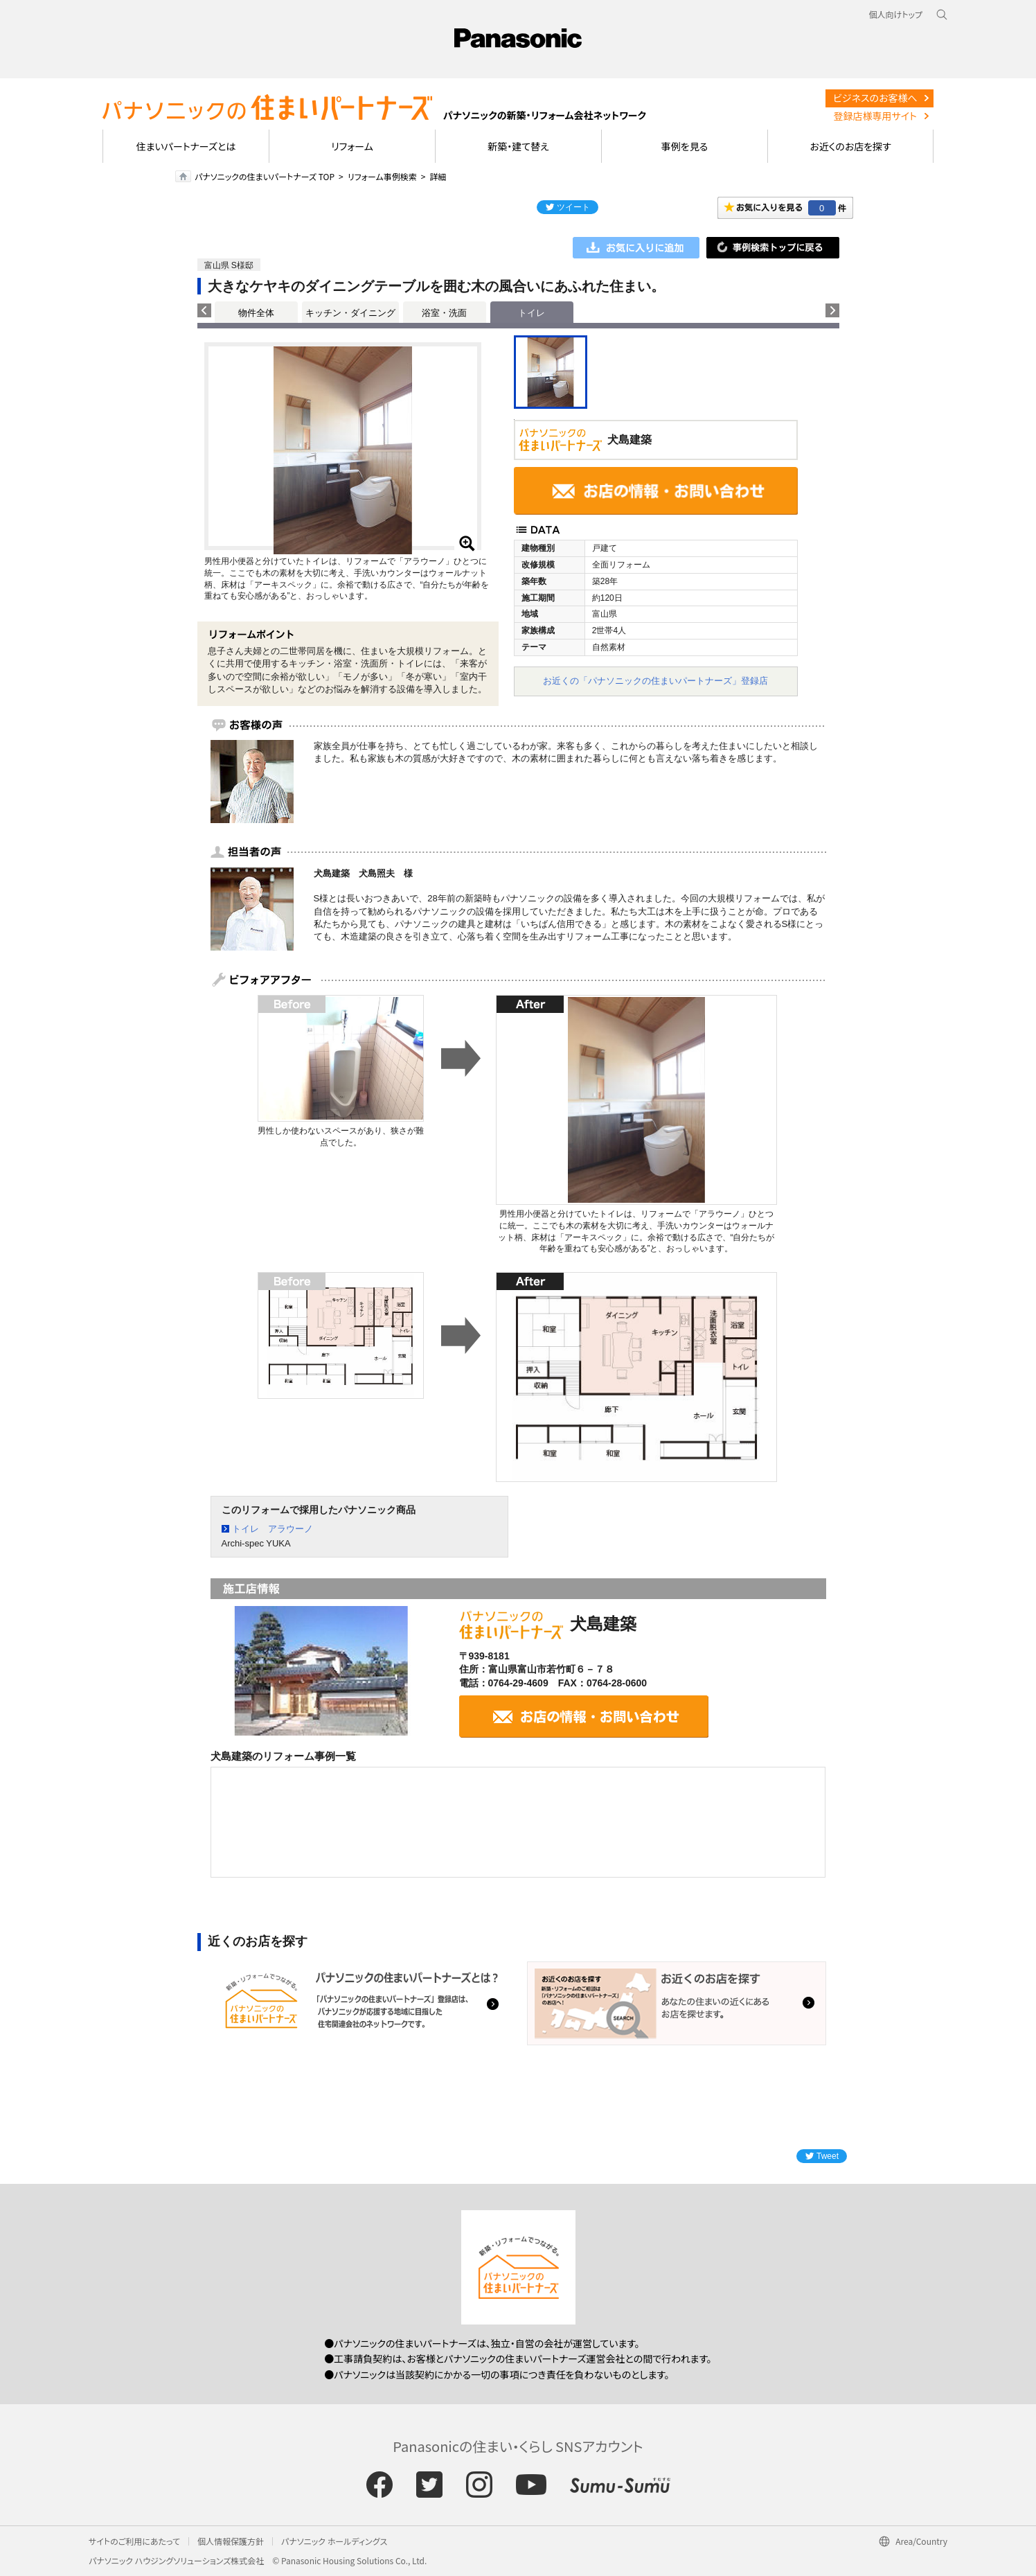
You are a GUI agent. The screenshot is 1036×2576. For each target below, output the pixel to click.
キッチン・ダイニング (350, 313)
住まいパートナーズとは (186, 146)
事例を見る (684, 146)
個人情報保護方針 (230, 2541)
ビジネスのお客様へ (875, 98)
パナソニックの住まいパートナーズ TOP (264, 176)
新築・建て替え (518, 146)
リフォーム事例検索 (382, 176)
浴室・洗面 (444, 313)
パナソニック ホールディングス (334, 2541)
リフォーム (352, 146)
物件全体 (256, 313)
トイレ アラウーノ (272, 1529)
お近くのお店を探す (850, 146)
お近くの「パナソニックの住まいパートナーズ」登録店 (655, 681)
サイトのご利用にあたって (134, 2541)
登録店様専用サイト (875, 116)
